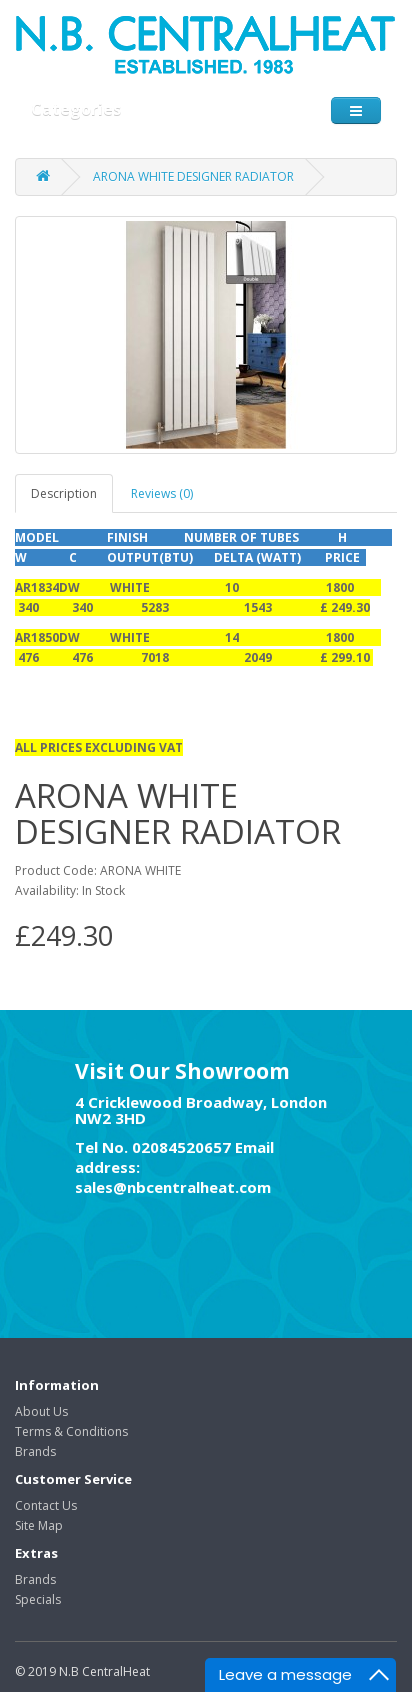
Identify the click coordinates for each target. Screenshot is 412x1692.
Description (64, 493)
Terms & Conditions (71, 1431)
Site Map (39, 1525)
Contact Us (46, 1505)
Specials (38, 1599)
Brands (35, 1451)
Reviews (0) (162, 493)
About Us (41, 1411)
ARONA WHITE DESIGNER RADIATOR (193, 176)
